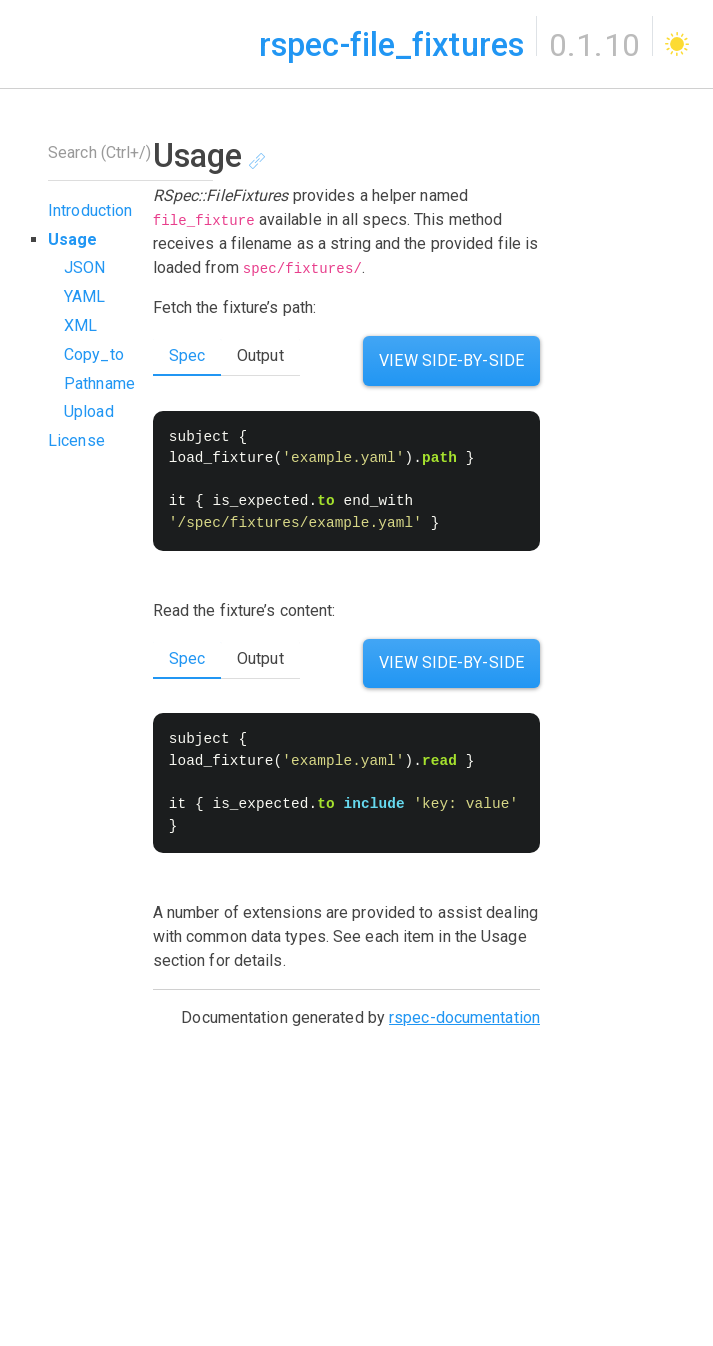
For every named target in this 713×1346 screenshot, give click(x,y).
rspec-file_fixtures (391, 45)
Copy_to (94, 354)
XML (80, 325)
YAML (84, 296)
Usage (73, 239)
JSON (84, 267)
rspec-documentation (464, 1017)
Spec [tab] (187, 658)
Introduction (90, 210)
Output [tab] (260, 355)
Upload (89, 411)
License (76, 440)
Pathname (99, 383)
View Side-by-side (451, 360)
